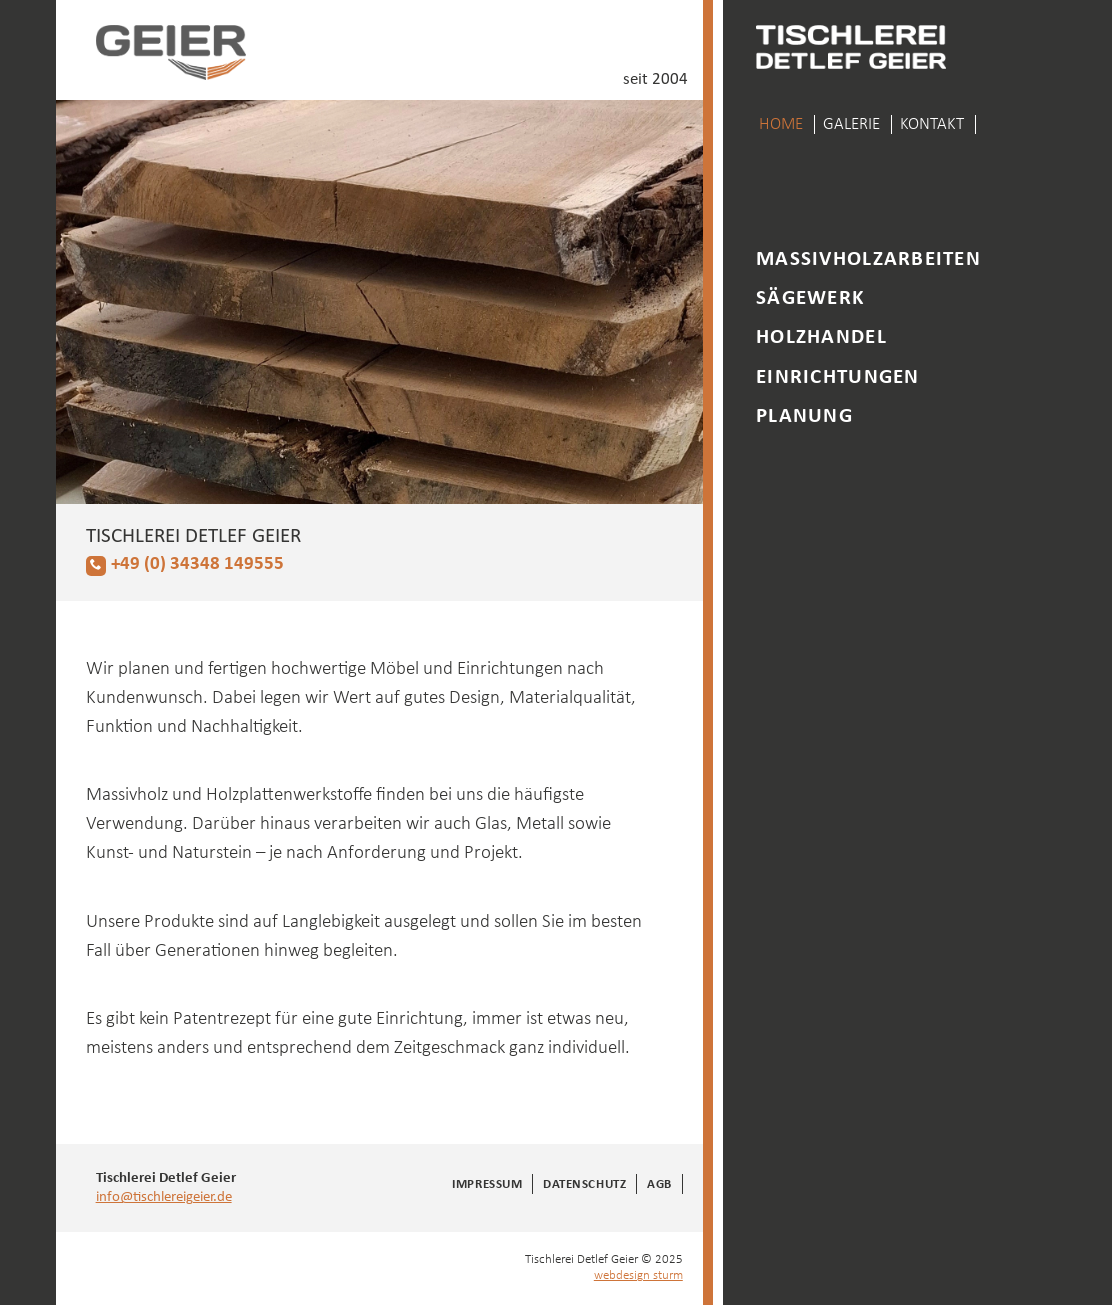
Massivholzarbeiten (868, 259)
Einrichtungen (837, 377)
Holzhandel (821, 337)
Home (781, 124)
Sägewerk (810, 298)
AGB (659, 1184)
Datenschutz (584, 1184)
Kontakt (932, 124)
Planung (804, 416)
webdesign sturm (638, 1275)
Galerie (851, 124)
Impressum (487, 1184)
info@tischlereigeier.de (164, 1197)
